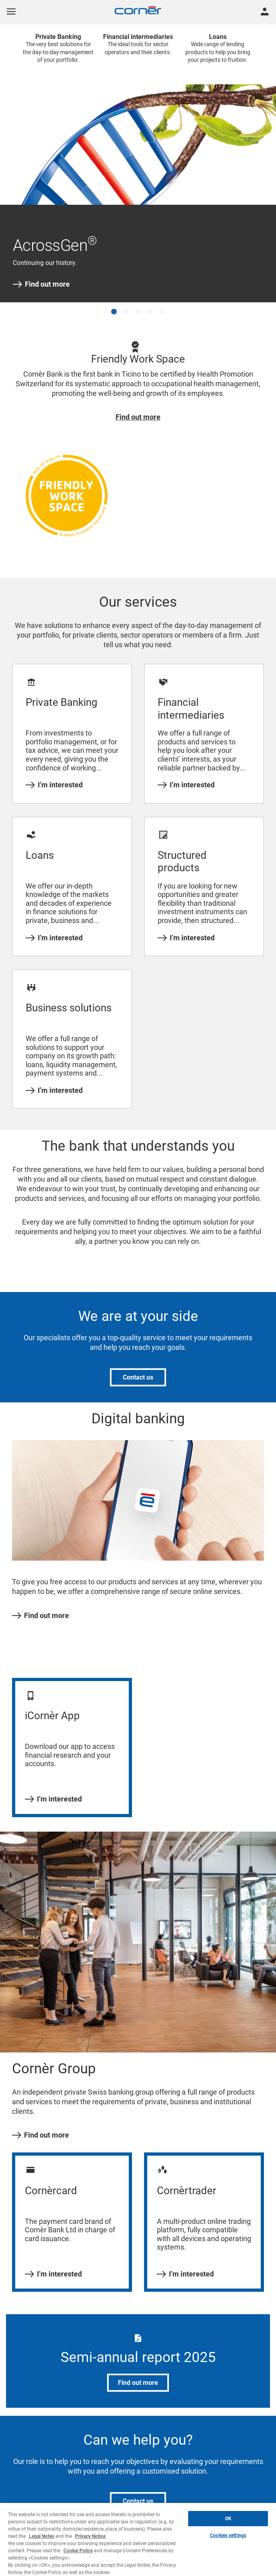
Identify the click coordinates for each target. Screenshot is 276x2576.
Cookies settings (228, 2535)
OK (228, 2518)
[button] (114, 311)
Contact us (138, 1377)
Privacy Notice (90, 2536)
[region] (138, 2539)
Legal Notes (41, 2536)
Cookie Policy (78, 2551)
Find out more (41, 284)
